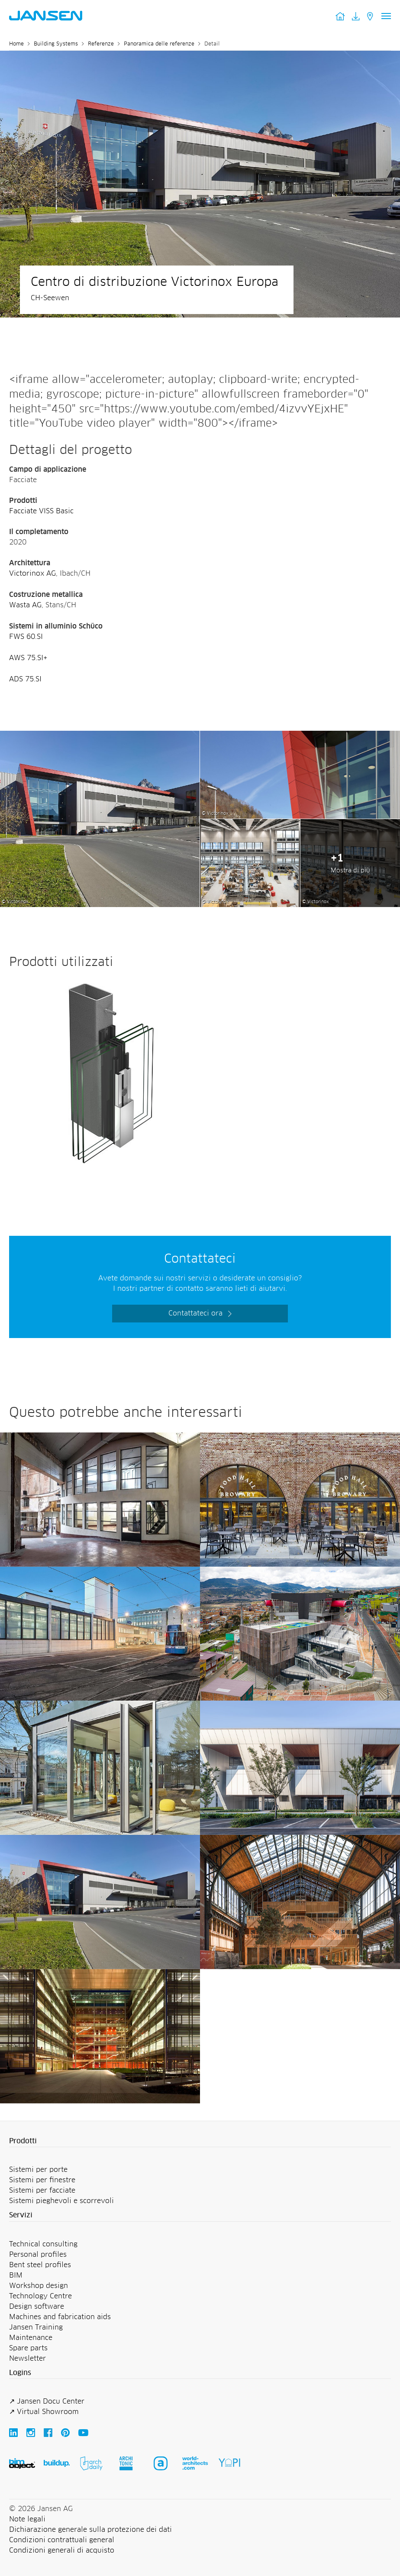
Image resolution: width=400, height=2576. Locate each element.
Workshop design (38, 2285)
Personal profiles (38, 2254)
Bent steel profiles (40, 2265)
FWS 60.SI (26, 636)
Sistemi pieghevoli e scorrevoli (61, 2200)
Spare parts (28, 2348)
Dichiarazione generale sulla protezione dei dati (90, 2529)
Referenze (101, 44)
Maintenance (30, 2337)
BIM (16, 2275)
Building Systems (56, 44)
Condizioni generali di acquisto (61, 2550)
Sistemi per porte (38, 2169)
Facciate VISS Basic (41, 511)
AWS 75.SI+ (28, 658)
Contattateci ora (195, 1313)
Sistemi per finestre (42, 2180)
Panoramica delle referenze (159, 44)
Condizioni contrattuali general (61, 2540)
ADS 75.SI (25, 679)
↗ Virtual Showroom (44, 2411)
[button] (200, 2141)
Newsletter (27, 2358)
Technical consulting (43, 2244)
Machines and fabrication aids (60, 2317)
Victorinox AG (32, 573)
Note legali (27, 2519)
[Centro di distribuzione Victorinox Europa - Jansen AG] (100, 735)
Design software (36, 2306)
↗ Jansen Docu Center (46, 2401)
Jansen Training (36, 2327)
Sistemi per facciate (42, 2190)
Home (16, 44)
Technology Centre (40, 2296)
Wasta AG (25, 605)
